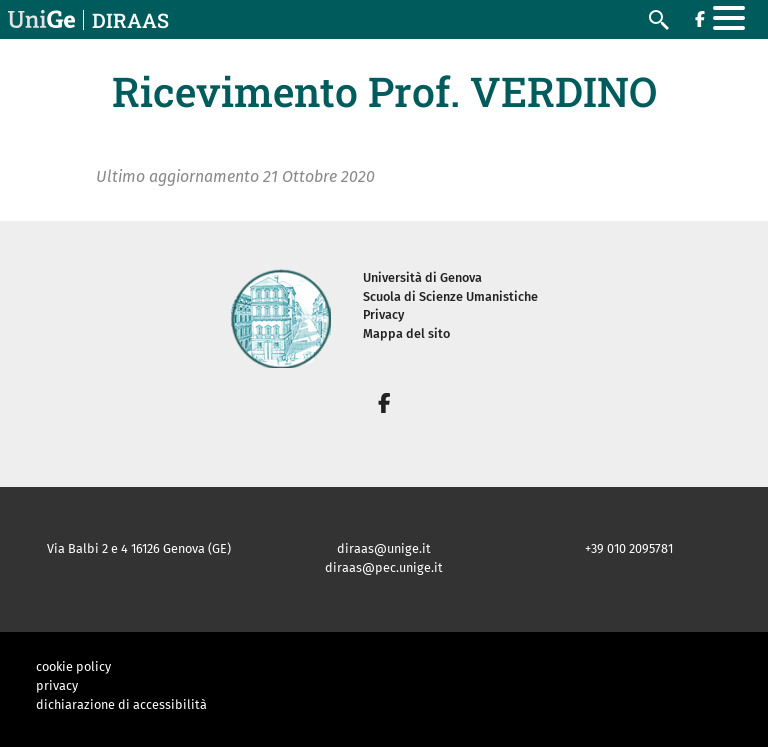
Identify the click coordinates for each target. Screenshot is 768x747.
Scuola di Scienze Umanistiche (450, 296)
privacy (57, 685)
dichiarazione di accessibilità (121, 704)
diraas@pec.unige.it (384, 567)
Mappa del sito (406, 333)
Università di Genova (422, 277)
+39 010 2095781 (629, 548)
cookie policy (73, 666)
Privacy (383, 314)
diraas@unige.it (384, 548)
